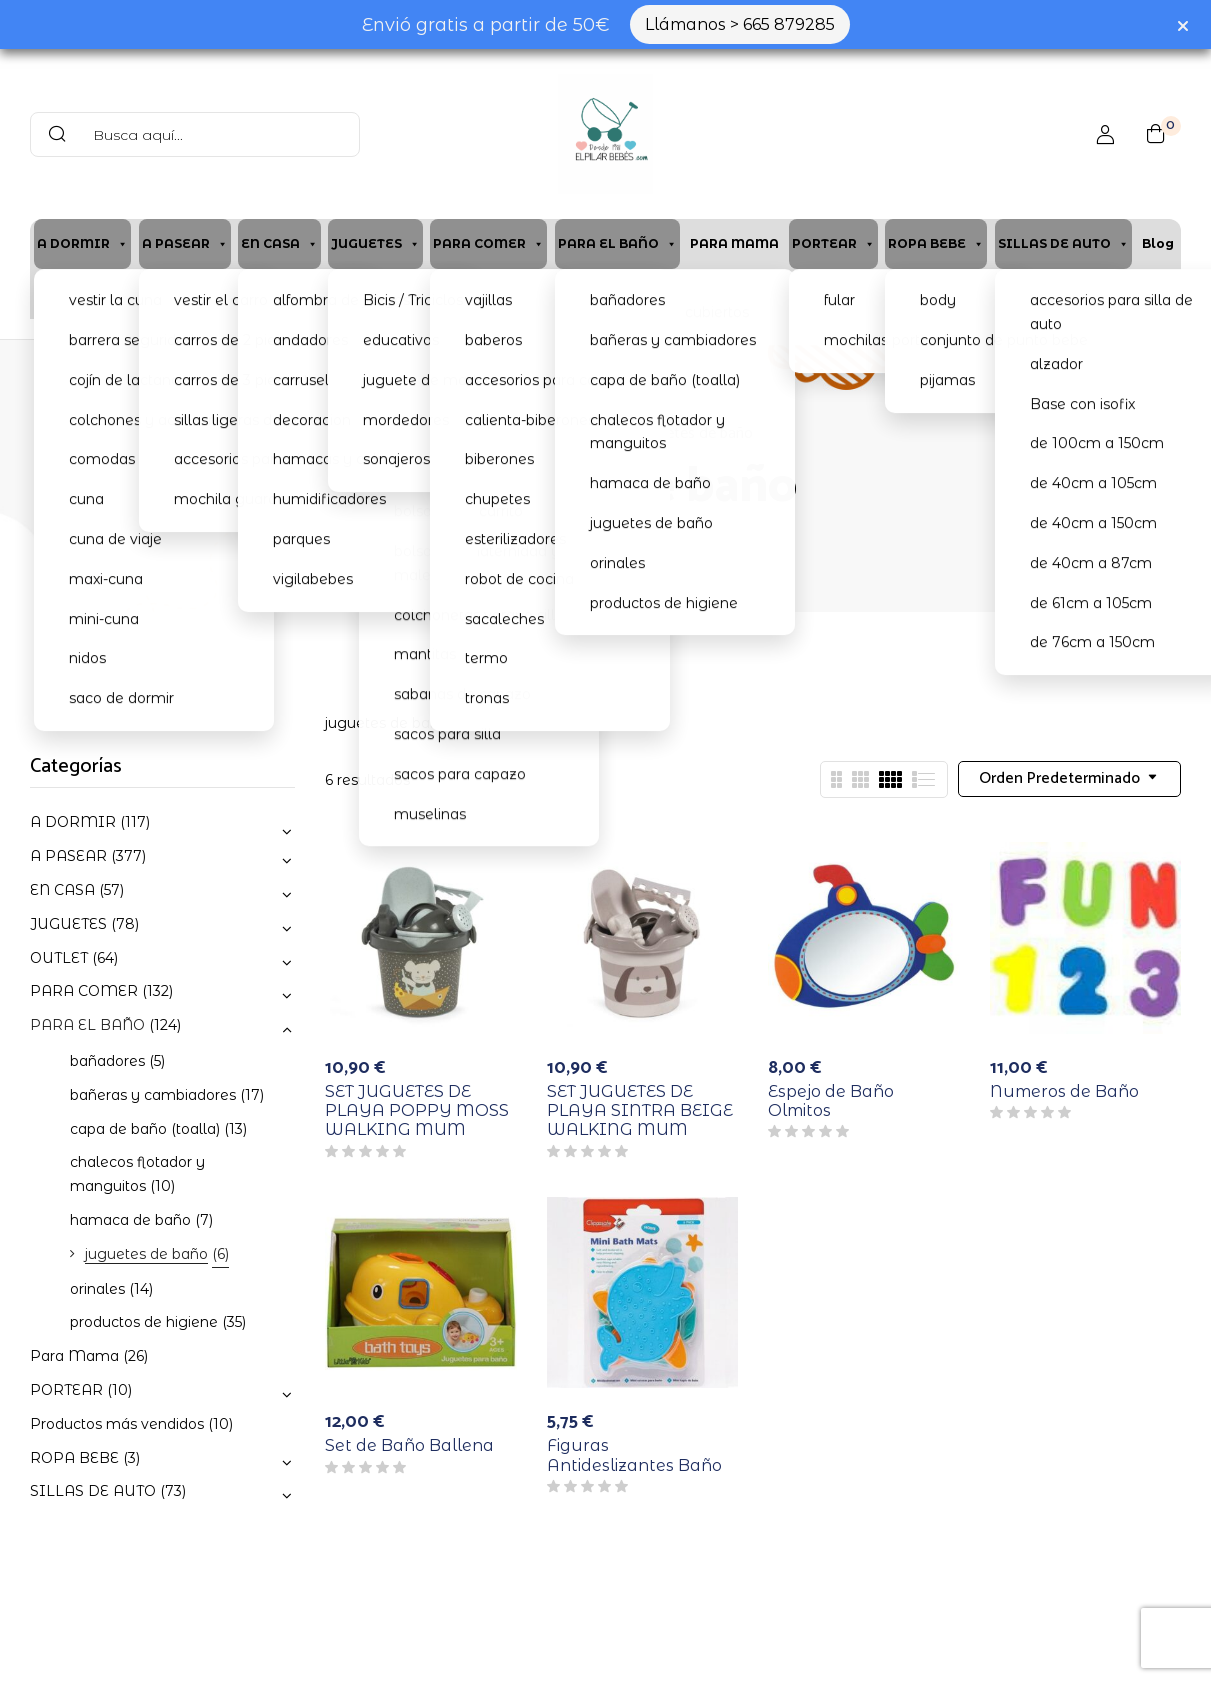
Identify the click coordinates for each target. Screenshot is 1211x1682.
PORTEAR (833, 244)
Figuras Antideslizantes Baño (634, 1455)
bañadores (107, 1061)
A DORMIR (82, 244)
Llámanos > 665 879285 (740, 24)
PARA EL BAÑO (617, 244)
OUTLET (59, 958)
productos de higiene (144, 1322)
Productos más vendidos (117, 1424)
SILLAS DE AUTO (1063, 244)
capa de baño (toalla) (145, 1129)
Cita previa (283, 293)
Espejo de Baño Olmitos (831, 1101)
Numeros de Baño (1064, 1091)
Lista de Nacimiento (896, 293)
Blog (1158, 243)
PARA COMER (488, 244)
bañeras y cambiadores (153, 1095)
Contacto (574, 293)
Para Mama (74, 1356)
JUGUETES (375, 244)
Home (478, 433)
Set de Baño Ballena (409, 1445)
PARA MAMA (734, 243)
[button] (1156, 134)
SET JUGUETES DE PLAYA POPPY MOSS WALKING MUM (417, 1110)
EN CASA (279, 244)
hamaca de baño (130, 1220)
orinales (97, 1289)
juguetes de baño (146, 1254)
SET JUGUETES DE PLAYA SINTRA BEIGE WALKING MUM (640, 1110)
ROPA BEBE (936, 244)
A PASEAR (185, 244)
